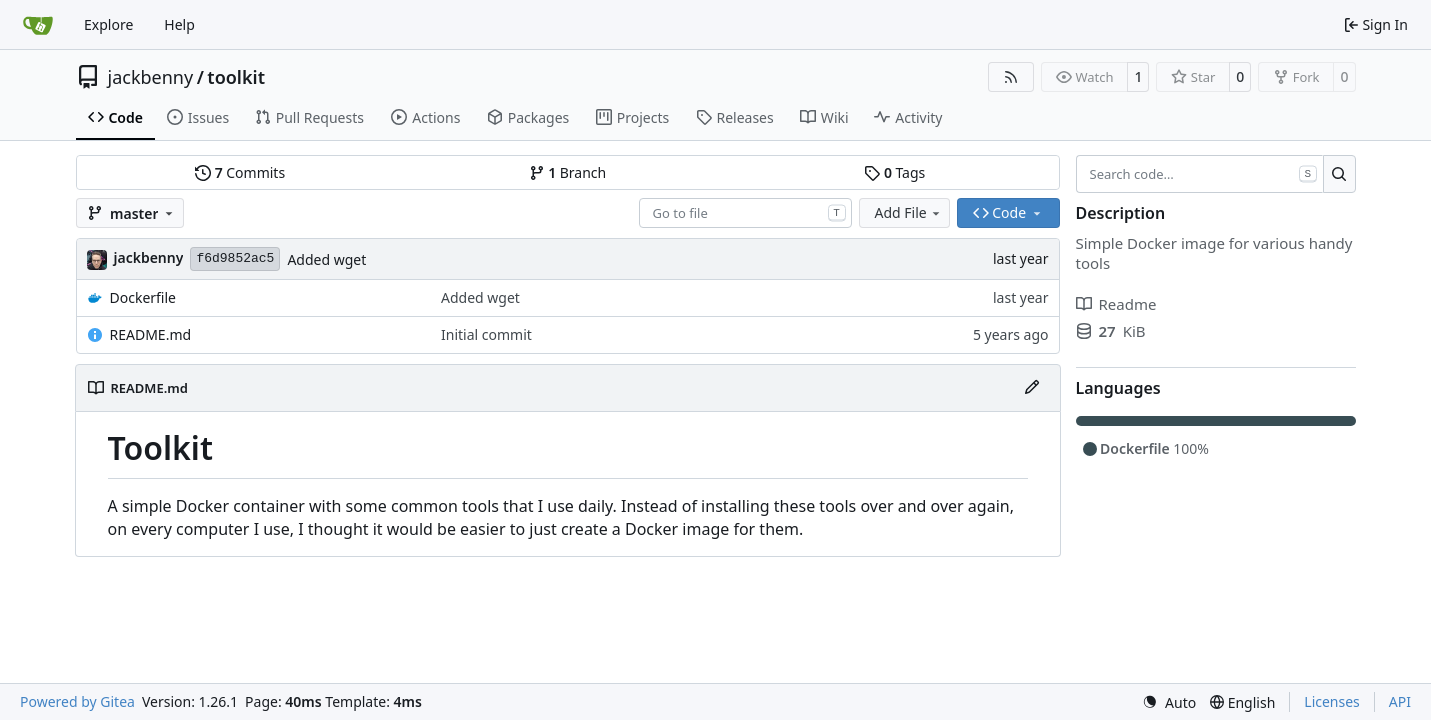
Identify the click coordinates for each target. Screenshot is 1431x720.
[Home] (38, 25)
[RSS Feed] (1011, 77)
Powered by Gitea (77, 701)
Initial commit (486, 334)
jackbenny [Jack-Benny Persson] (149, 257)
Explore (108, 24)
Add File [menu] (909, 212)
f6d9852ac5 (235, 258)
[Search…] (1339, 174)
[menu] (1169, 702)
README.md (151, 334)
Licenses (1332, 701)
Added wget (326, 259)
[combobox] (745, 213)
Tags (894, 172)
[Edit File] (1032, 388)
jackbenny (151, 77)
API (1400, 701)
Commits (240, 172)
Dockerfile (143, 297)
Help (179, 24)
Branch (568, 172)
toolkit (236, 77)
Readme (1116, 304)
